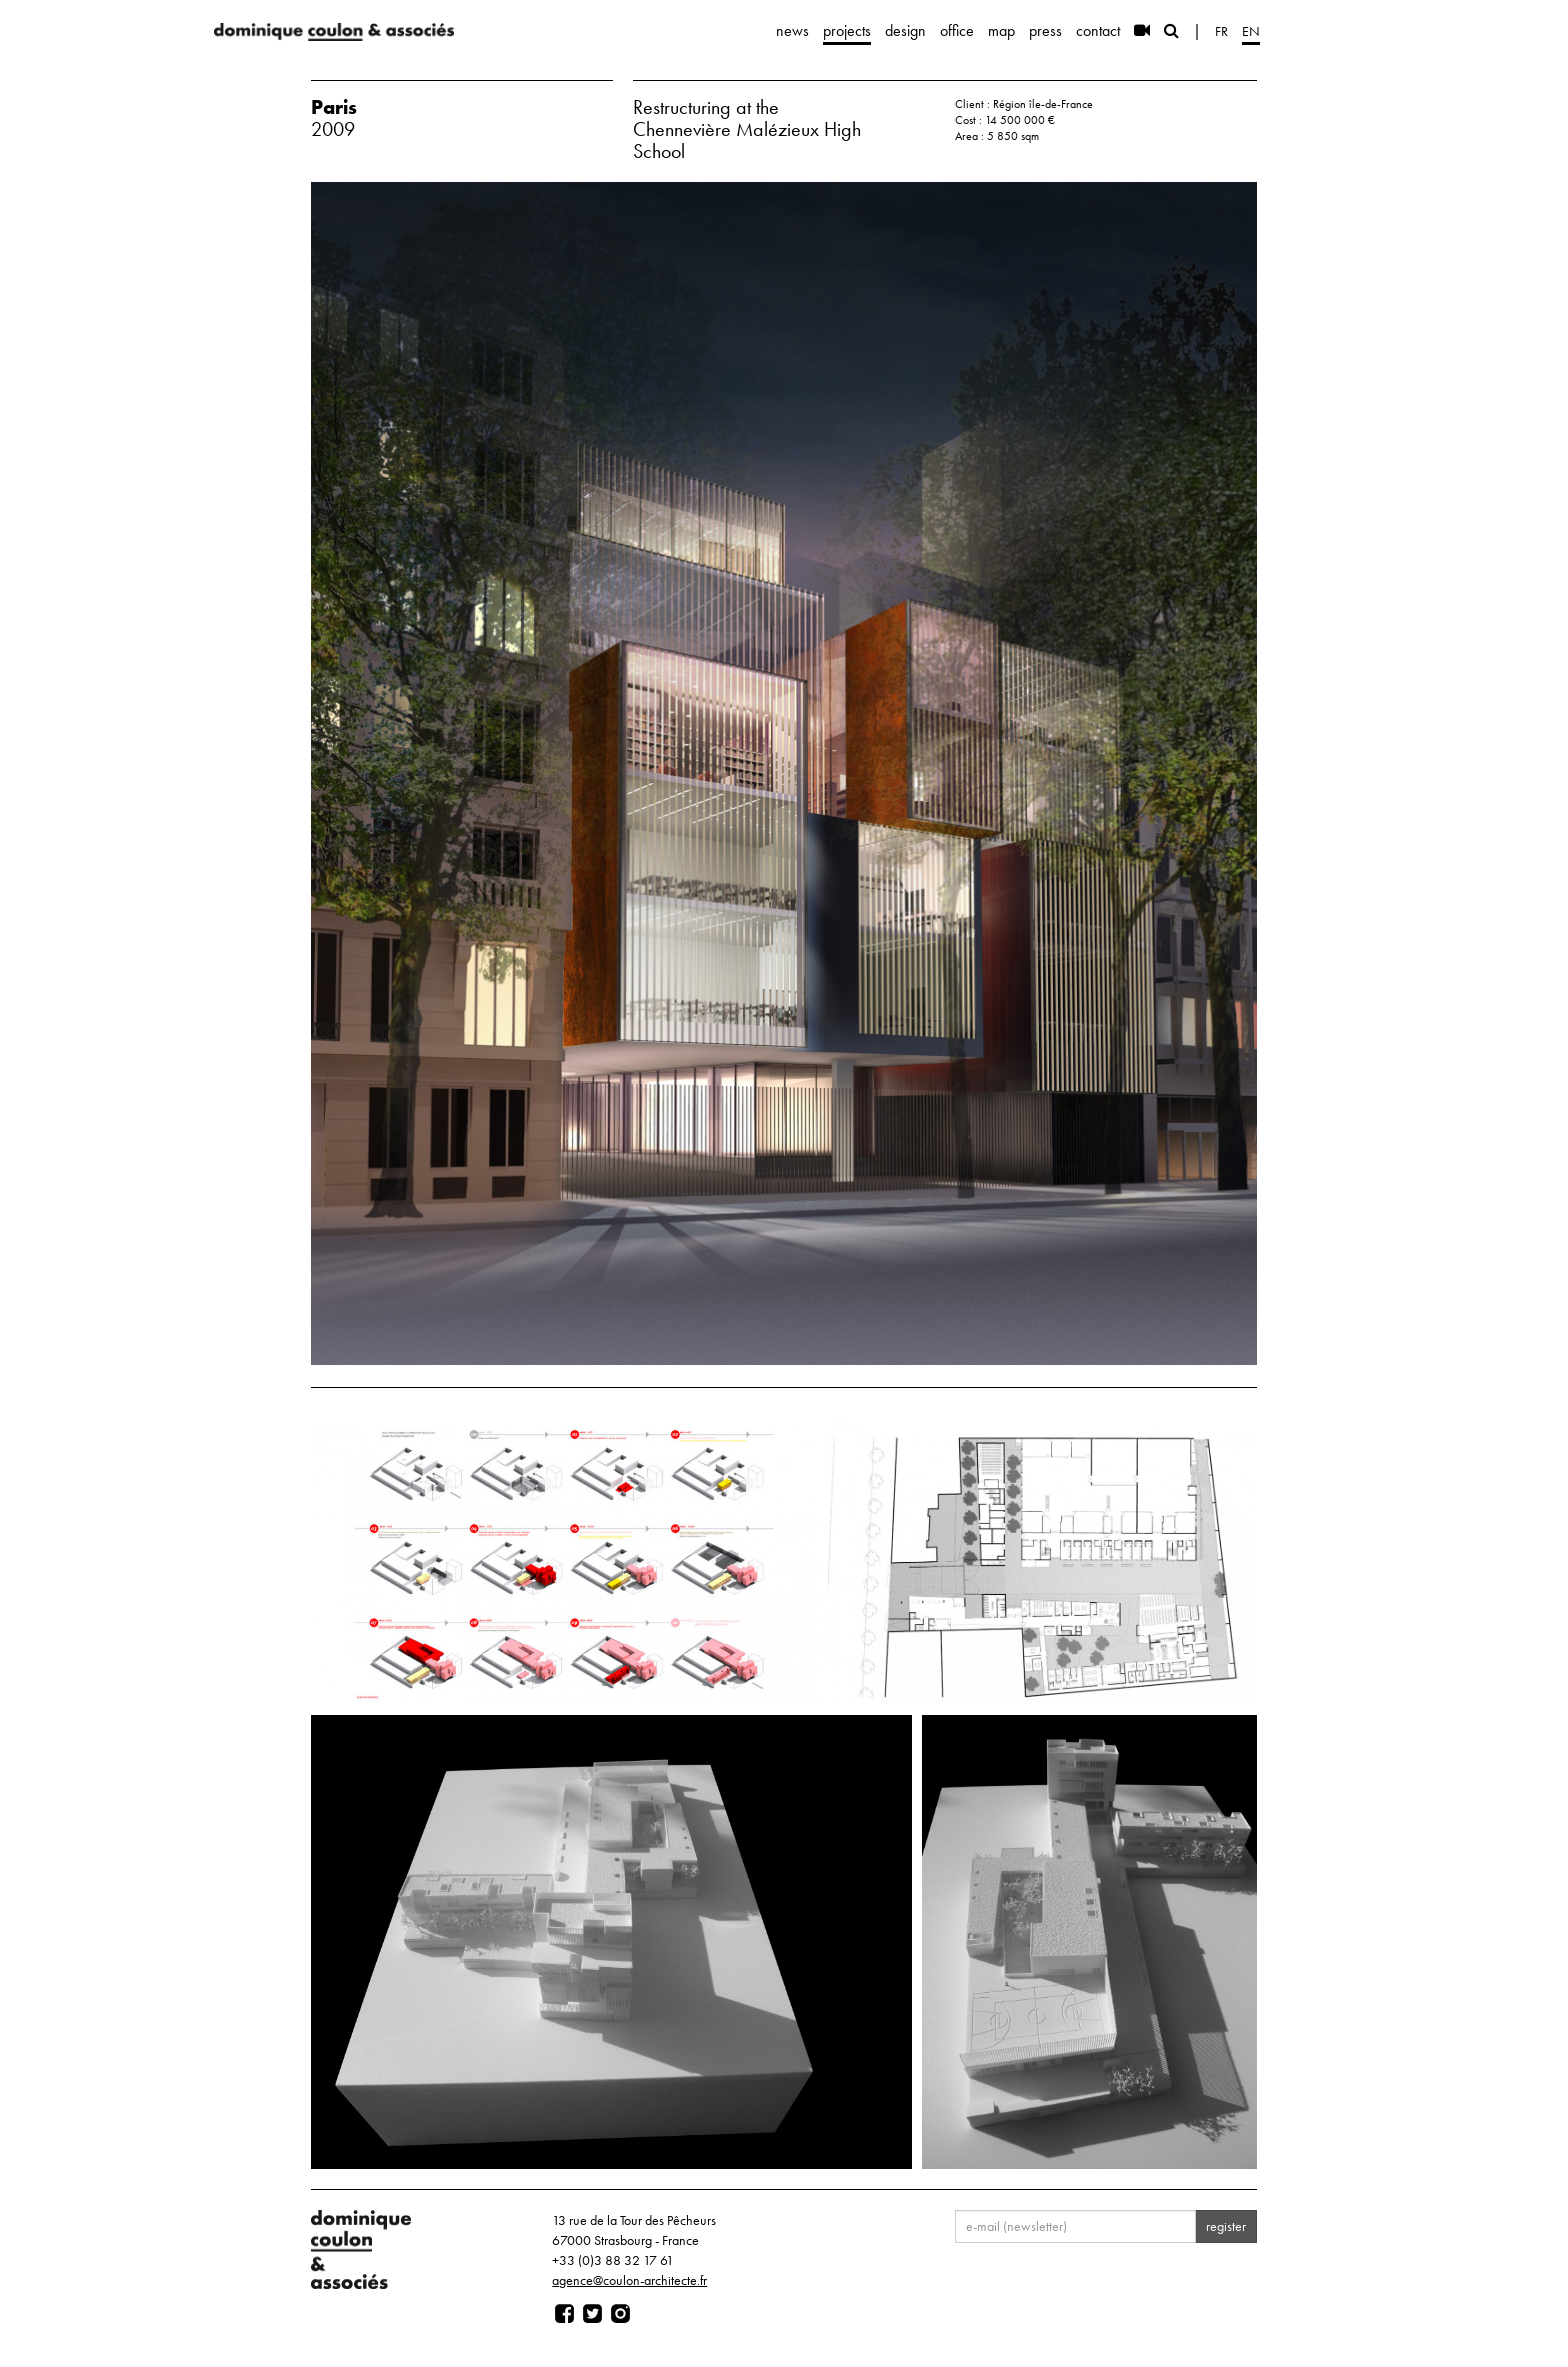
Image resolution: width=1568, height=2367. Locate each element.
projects (847, 30)
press (1045, 30)
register (1226, 2226)
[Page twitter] (592, 2314)
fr (1221, 31)
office (957, 30)
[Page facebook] (564, 2314)
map (1001, 30)
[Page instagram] (620, 2314)
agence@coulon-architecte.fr (629, 2280)
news (792, 30)
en (1251, 31)
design (905, 30)
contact (1098, 30)
